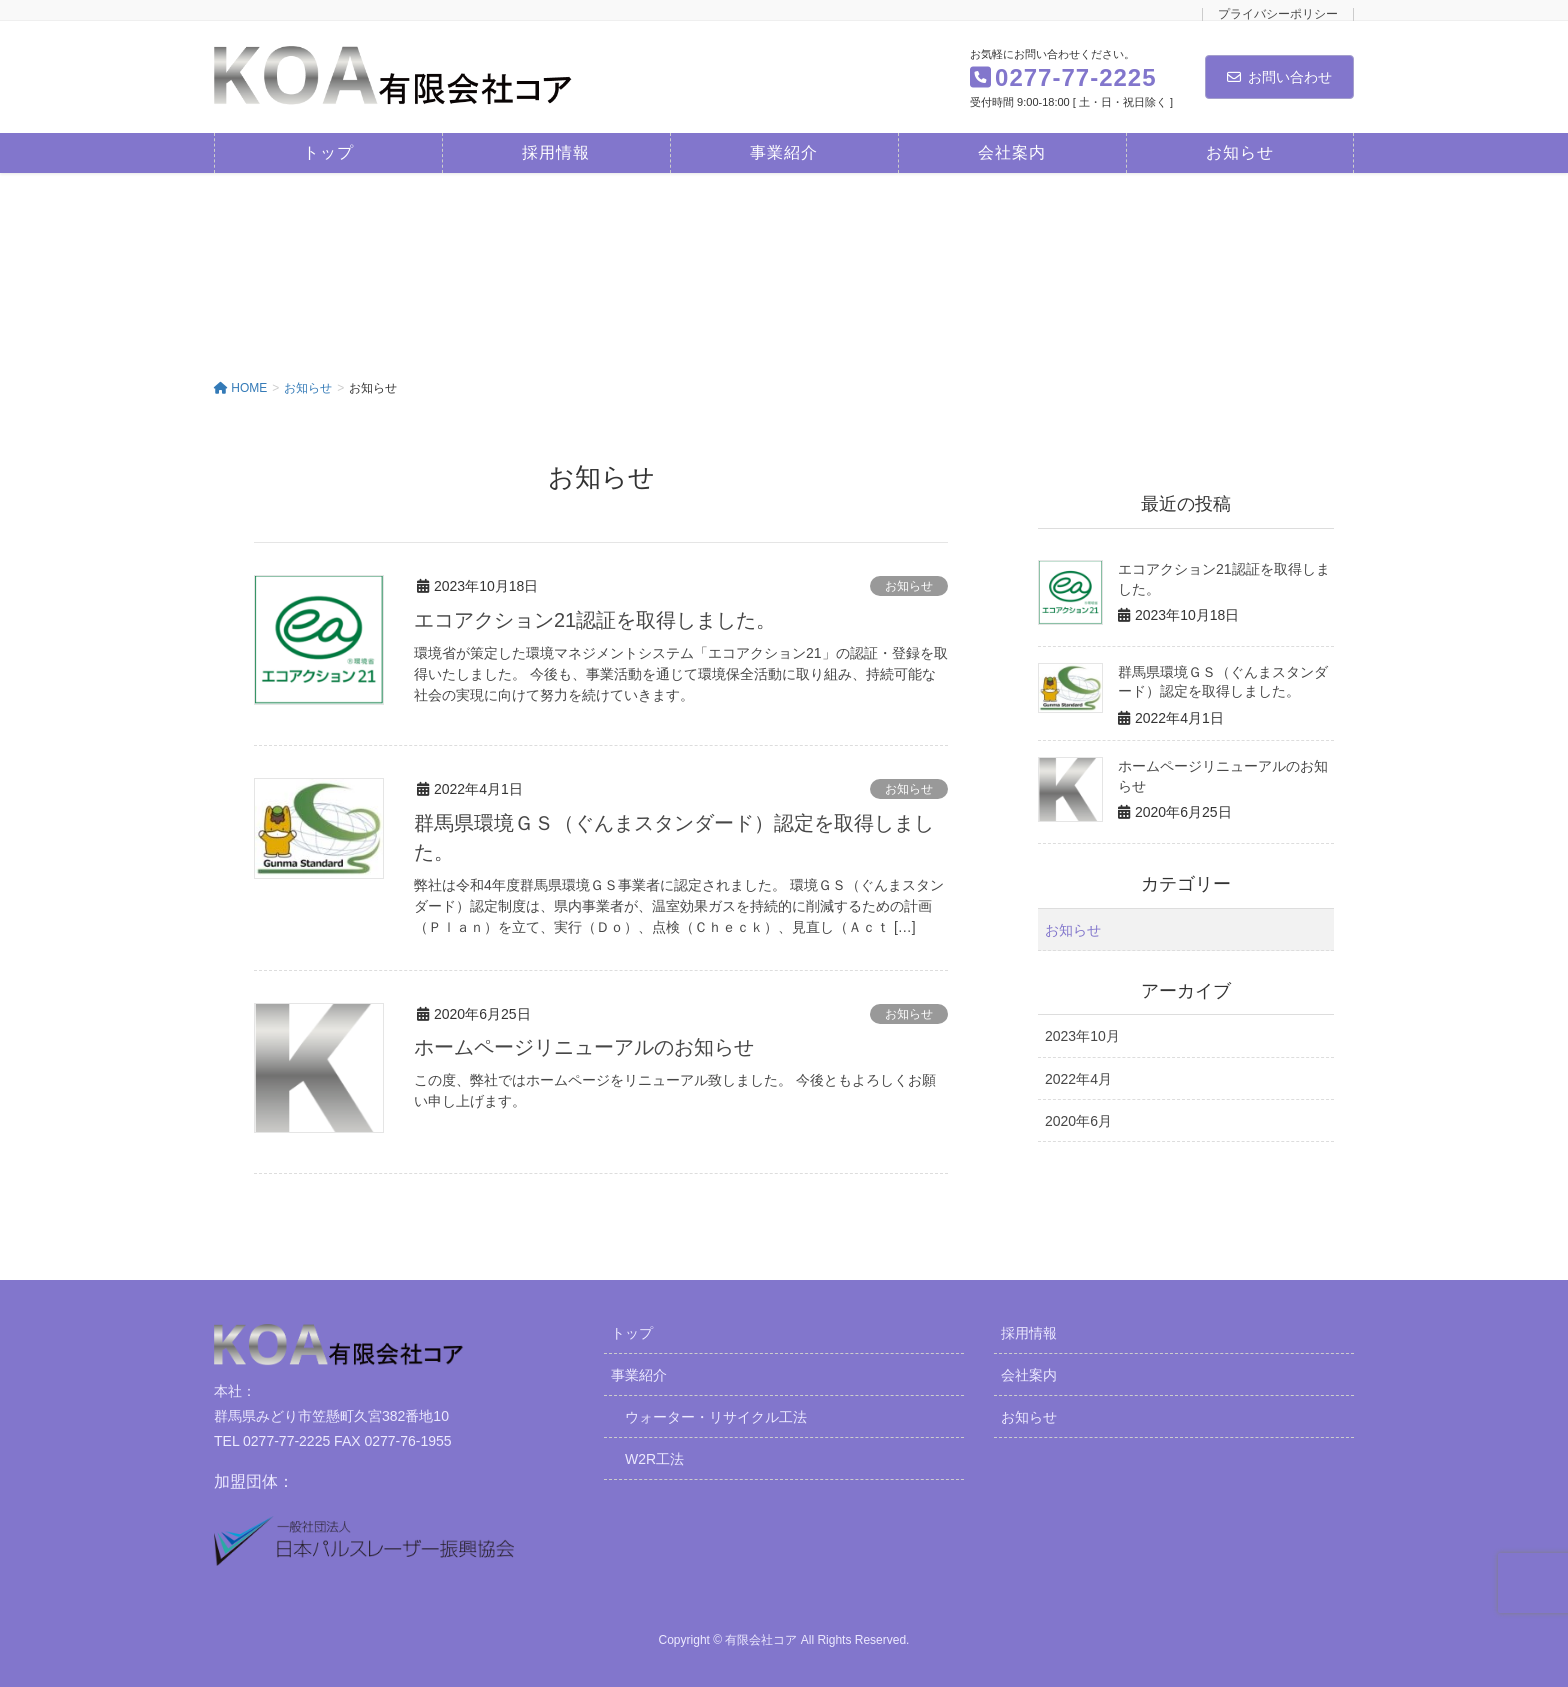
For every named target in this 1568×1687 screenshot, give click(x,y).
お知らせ (909, 586)
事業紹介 (639, 1373)
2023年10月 (1082, 1036)
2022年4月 (1078, 1079)
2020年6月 (1078, 1121)
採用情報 (1029, 1331)
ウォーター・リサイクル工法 (716, 1415)
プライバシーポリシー (1278, 14)
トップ (632, 1331)
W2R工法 (654, 1457)
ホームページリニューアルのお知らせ (584, 1045)
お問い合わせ (1279, 77)
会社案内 (1029, 1373)
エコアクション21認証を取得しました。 (595, 620)
